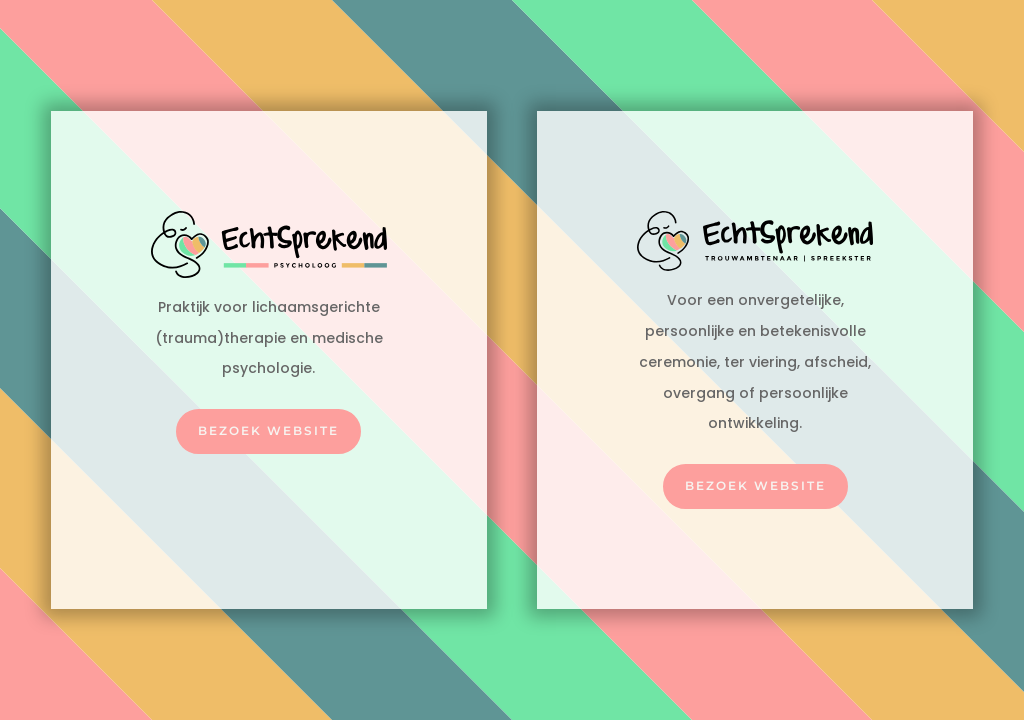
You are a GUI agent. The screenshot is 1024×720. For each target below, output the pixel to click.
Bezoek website (268, 430)
